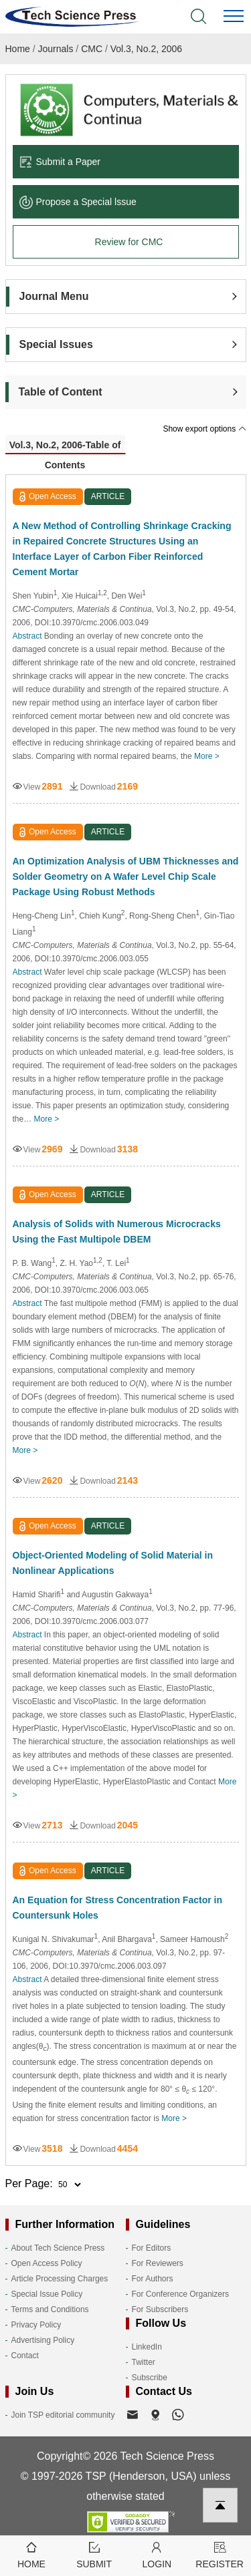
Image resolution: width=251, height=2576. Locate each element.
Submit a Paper (60, 161)
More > (207, 756)
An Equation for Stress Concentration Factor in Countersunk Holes (117, 1908)
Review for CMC (129, 241)
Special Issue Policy (47, 2294)
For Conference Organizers (180, 2294)
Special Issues (56, 344)
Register (219, 2554)
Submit (94, 2554)
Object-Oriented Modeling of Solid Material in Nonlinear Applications (113, 1563)
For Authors (152, 2278)
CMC (91, 48)
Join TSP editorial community (63, 2415)
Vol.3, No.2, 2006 (146, 48)
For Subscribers (160, 2309)
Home (17, 48)
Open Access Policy (46, 2263)
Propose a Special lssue (78, 201)
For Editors (151, 2248)
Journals (56, 48)
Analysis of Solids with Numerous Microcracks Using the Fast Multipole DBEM (117, 1232)
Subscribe (149, 2377)
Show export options (204, 429)
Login (157, 2554)
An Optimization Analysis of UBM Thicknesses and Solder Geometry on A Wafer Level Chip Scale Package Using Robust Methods (126, 876)
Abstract (27, 636)
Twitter (143, 2362)
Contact (25, 2355)
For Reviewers (157, 2263)
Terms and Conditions (50, 2309)
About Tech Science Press (58, 2248)
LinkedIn (147, 2347)
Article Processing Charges (59, 2278)
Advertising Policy (43, 2340)
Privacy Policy (36, 2324)
